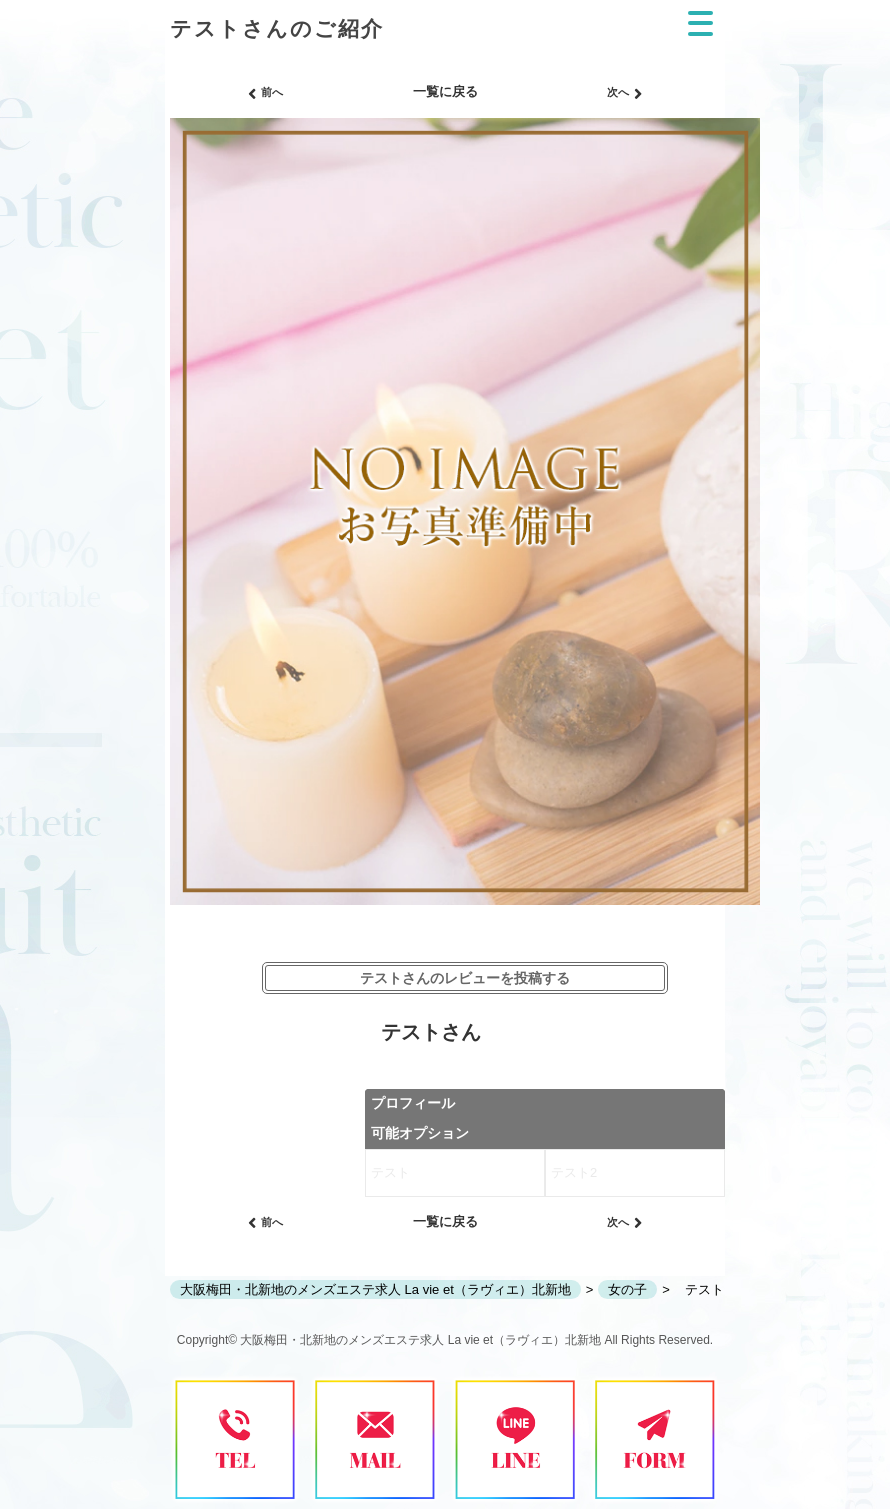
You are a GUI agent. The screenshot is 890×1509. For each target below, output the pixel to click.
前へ (265, 94)
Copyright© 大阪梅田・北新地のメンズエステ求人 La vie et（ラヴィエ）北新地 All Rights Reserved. (445, 1340)
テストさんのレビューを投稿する (465, 978)
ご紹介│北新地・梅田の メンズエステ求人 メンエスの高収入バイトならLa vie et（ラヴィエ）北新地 (276, 8)
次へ (624, 94)
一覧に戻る (445, 91)
